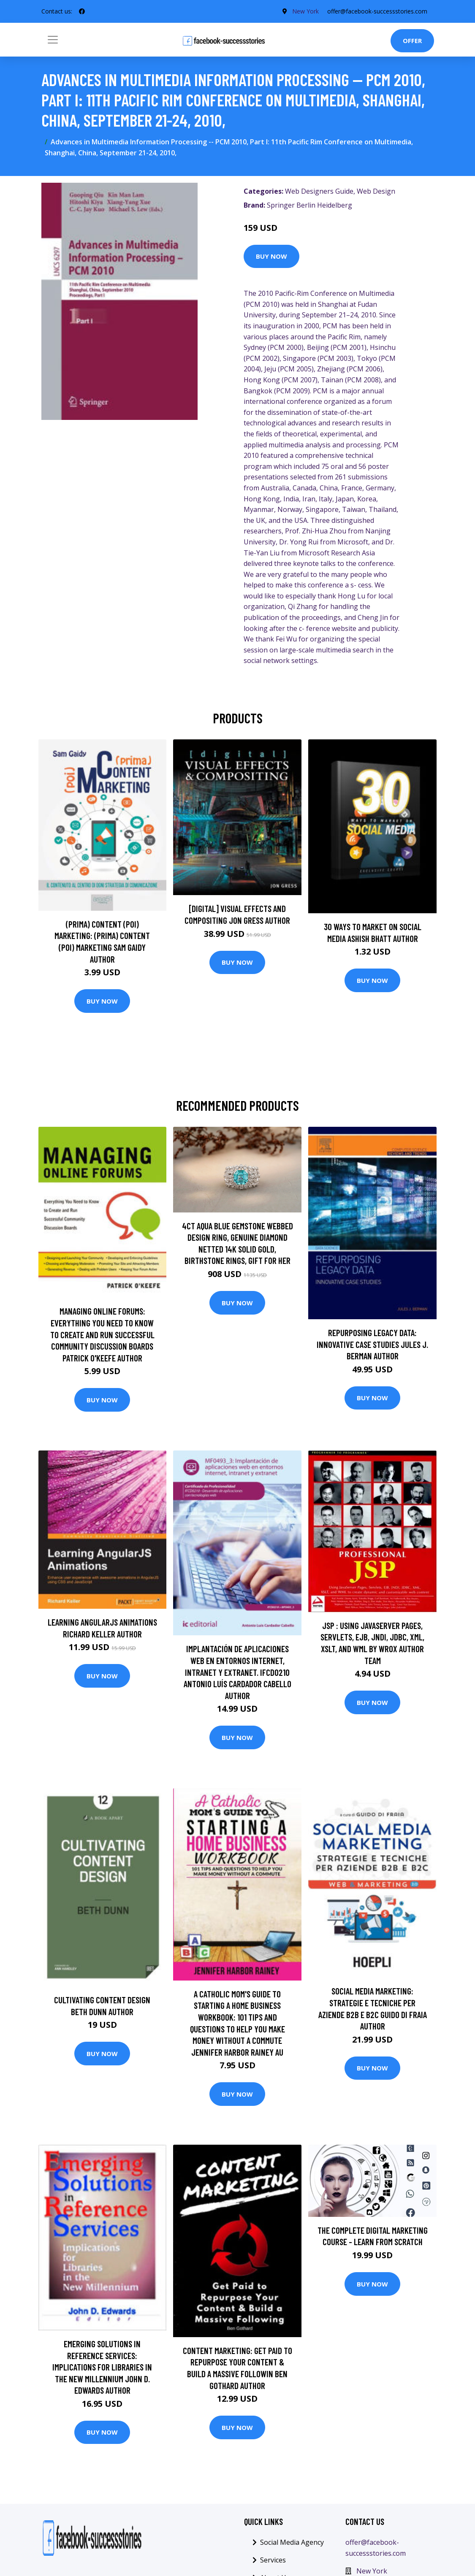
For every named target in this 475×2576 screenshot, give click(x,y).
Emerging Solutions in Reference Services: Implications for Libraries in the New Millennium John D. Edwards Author (102, 2366)
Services (273, 2560)
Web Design (376, 191)
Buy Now (271, 256)
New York (305, 11)
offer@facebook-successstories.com (377, 11)
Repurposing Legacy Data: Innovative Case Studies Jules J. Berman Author (372, 1344)
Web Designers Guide (319, 191)
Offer (412, 40)
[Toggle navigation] (52, 40)
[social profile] (82, 11)
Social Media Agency (292, 2542)
